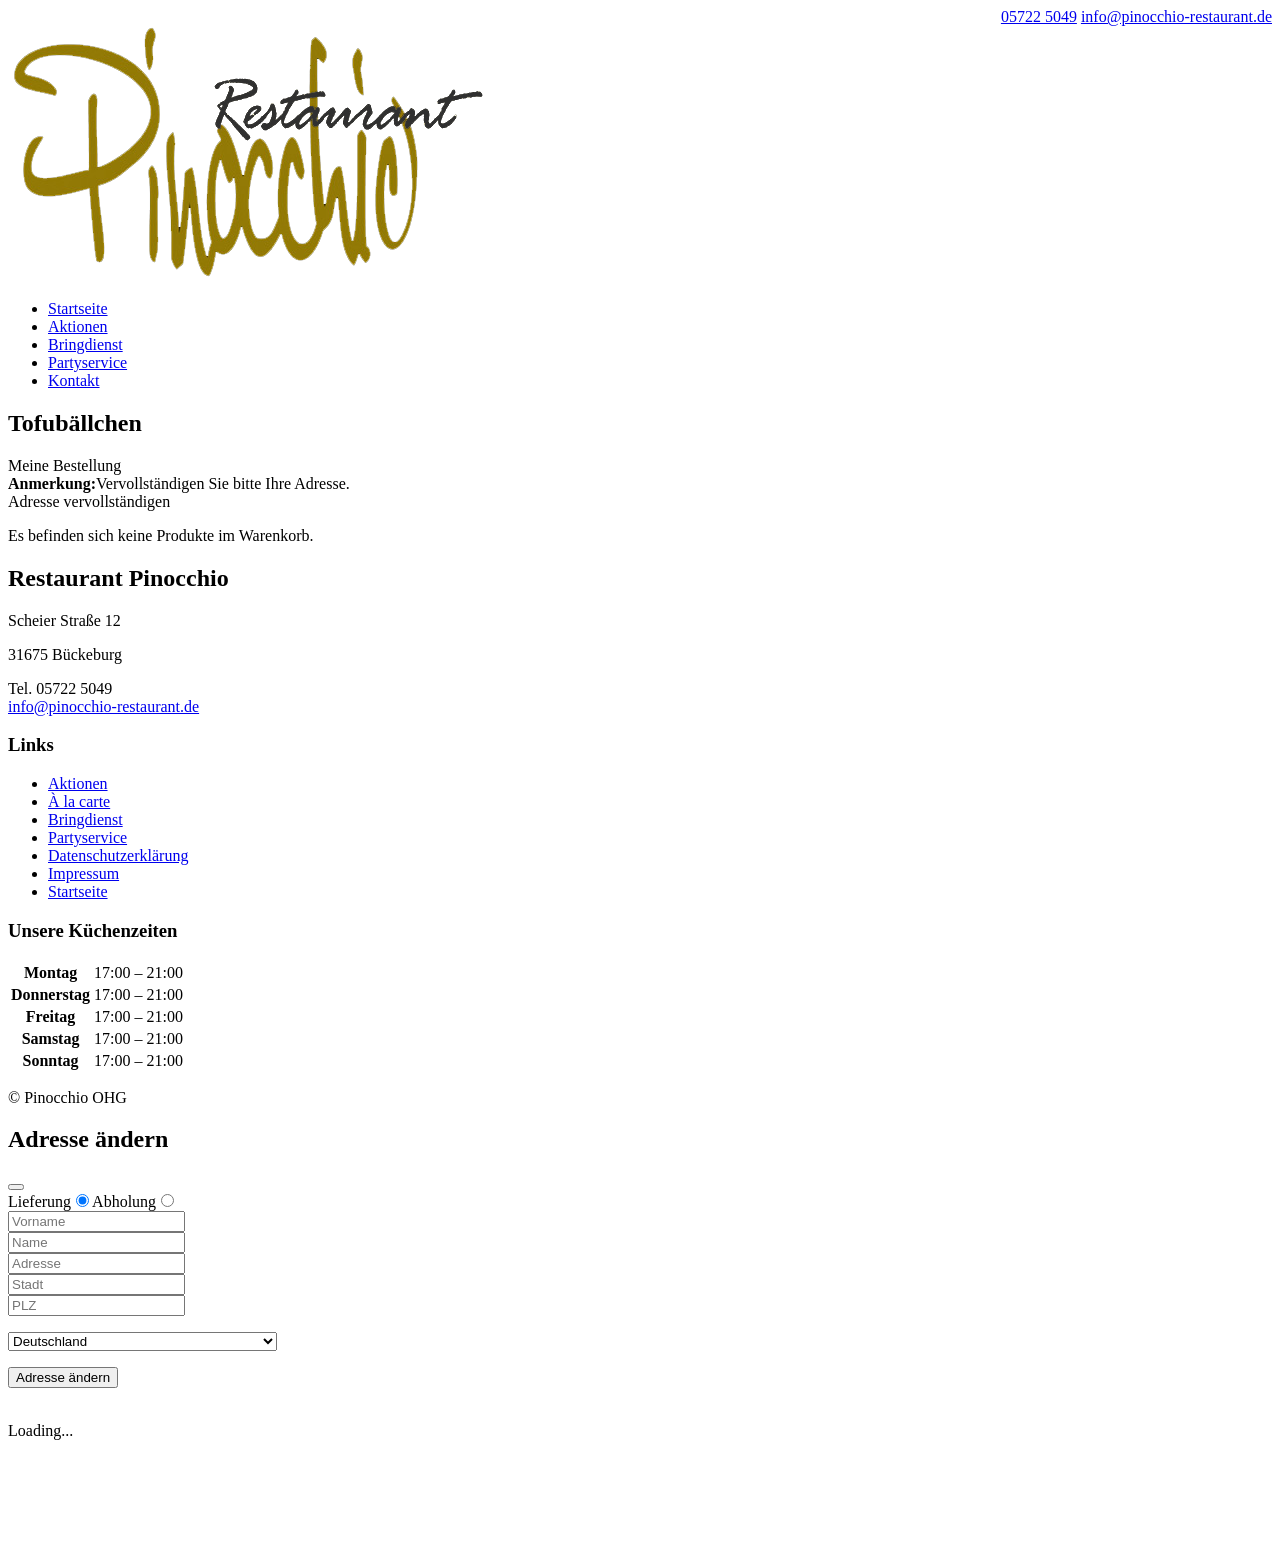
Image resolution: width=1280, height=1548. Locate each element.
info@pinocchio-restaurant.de (103, 706)
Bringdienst (85, 344)
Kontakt (74, 380)
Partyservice (87, 362)
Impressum (83, 873)
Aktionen (78, 326)
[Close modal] (16, 1187)
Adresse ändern (63, 1377)
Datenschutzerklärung (118, 855)
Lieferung (48, 1201)
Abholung (133, 1201)
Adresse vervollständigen (89, 501)
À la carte (79, 801)
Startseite (78, 308)
